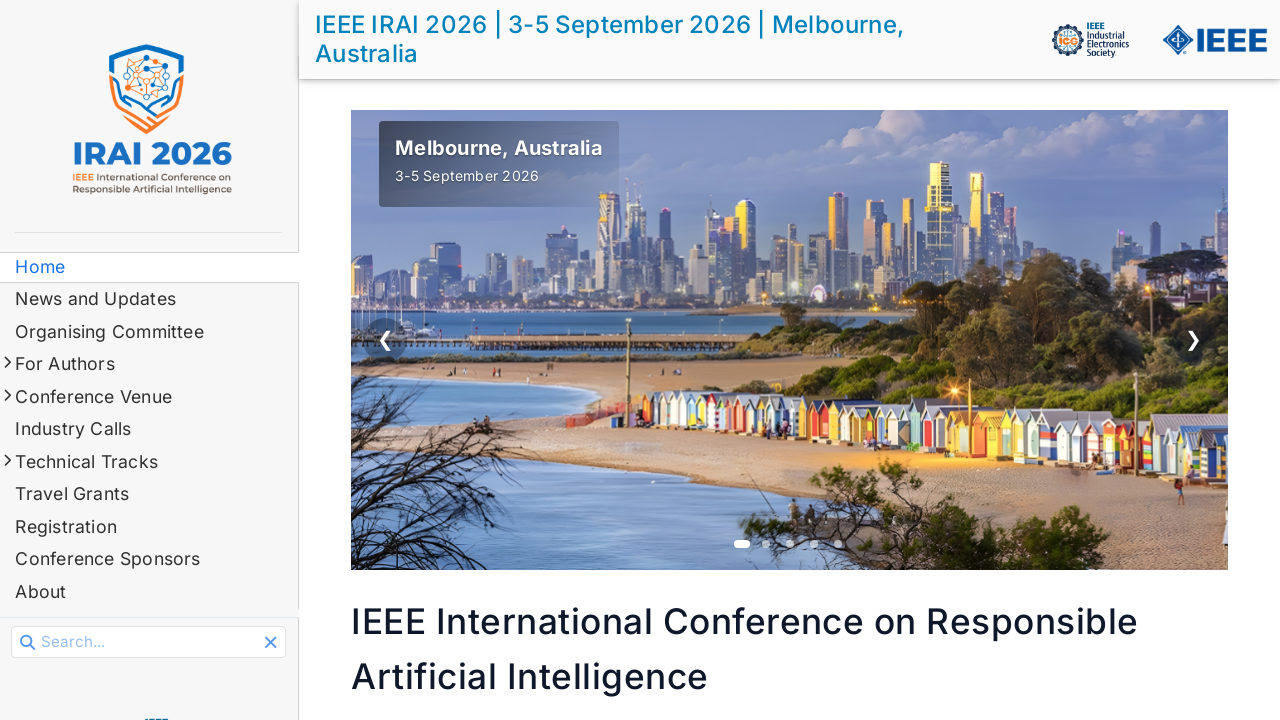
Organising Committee (110, 331)
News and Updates (96, 298)
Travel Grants (73, 493)
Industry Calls (74, 428)
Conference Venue (94, 396)
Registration (67, 526)
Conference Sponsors (108, 558)
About (41, 591)
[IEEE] (1214, 40)
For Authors (66, 363)
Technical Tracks (87, 461)
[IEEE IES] (1090, 40)
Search (13, 626)
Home (41, 266)
